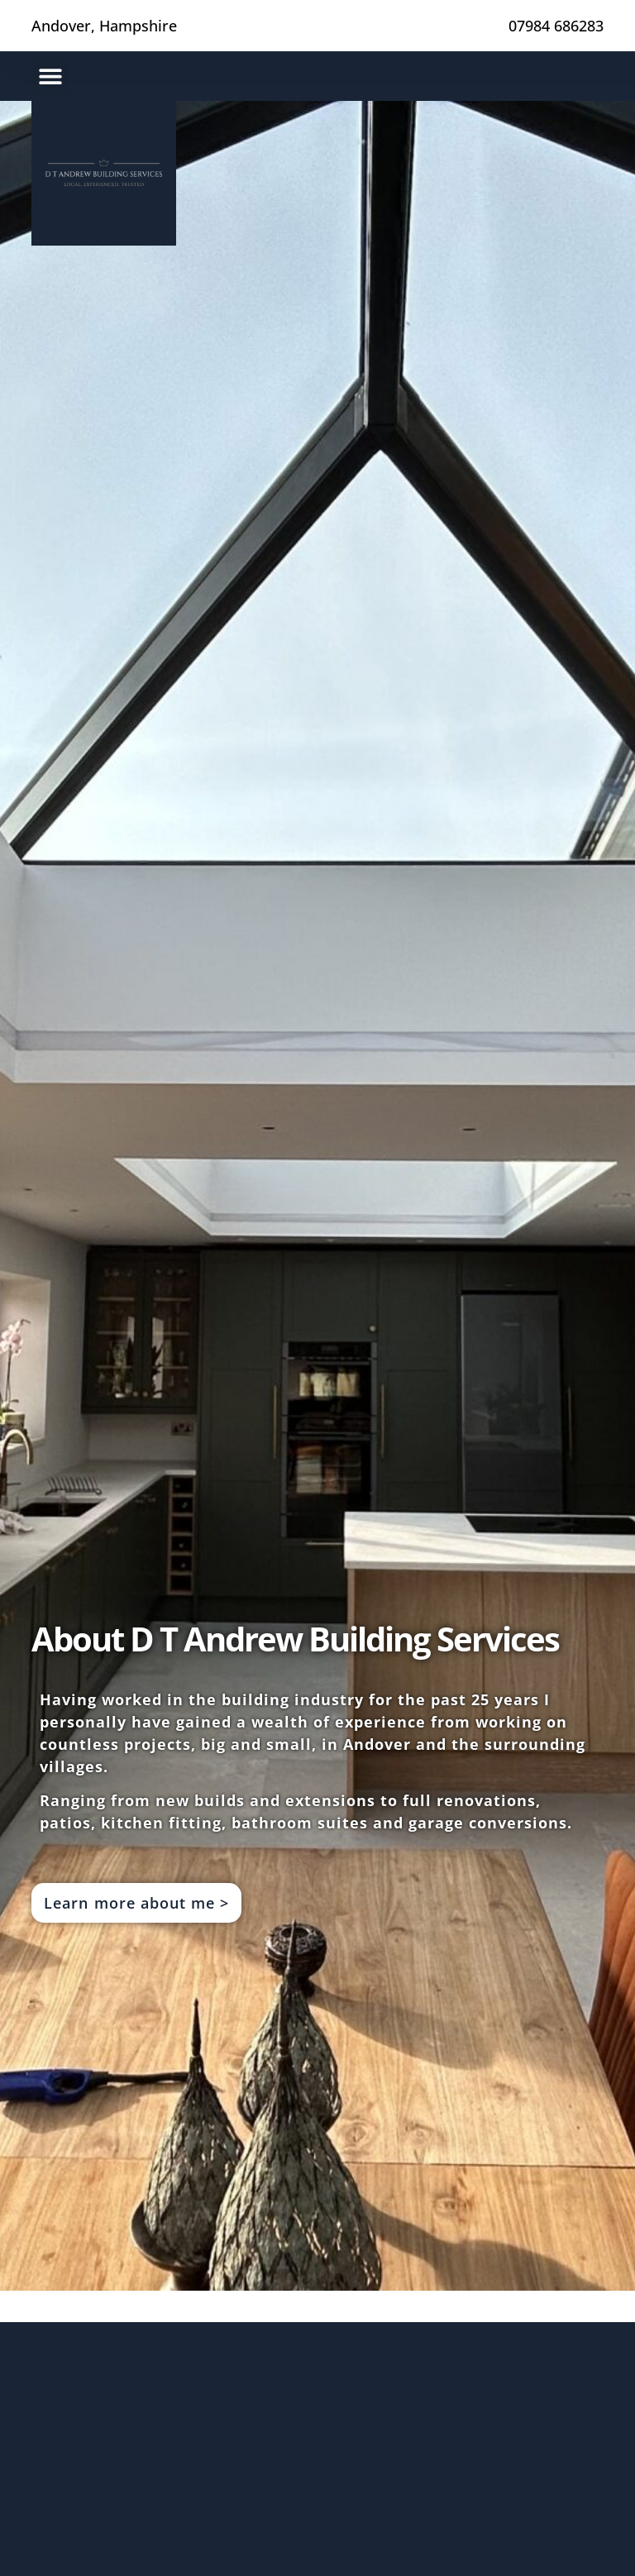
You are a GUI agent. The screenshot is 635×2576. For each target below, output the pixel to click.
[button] (50, 76)
